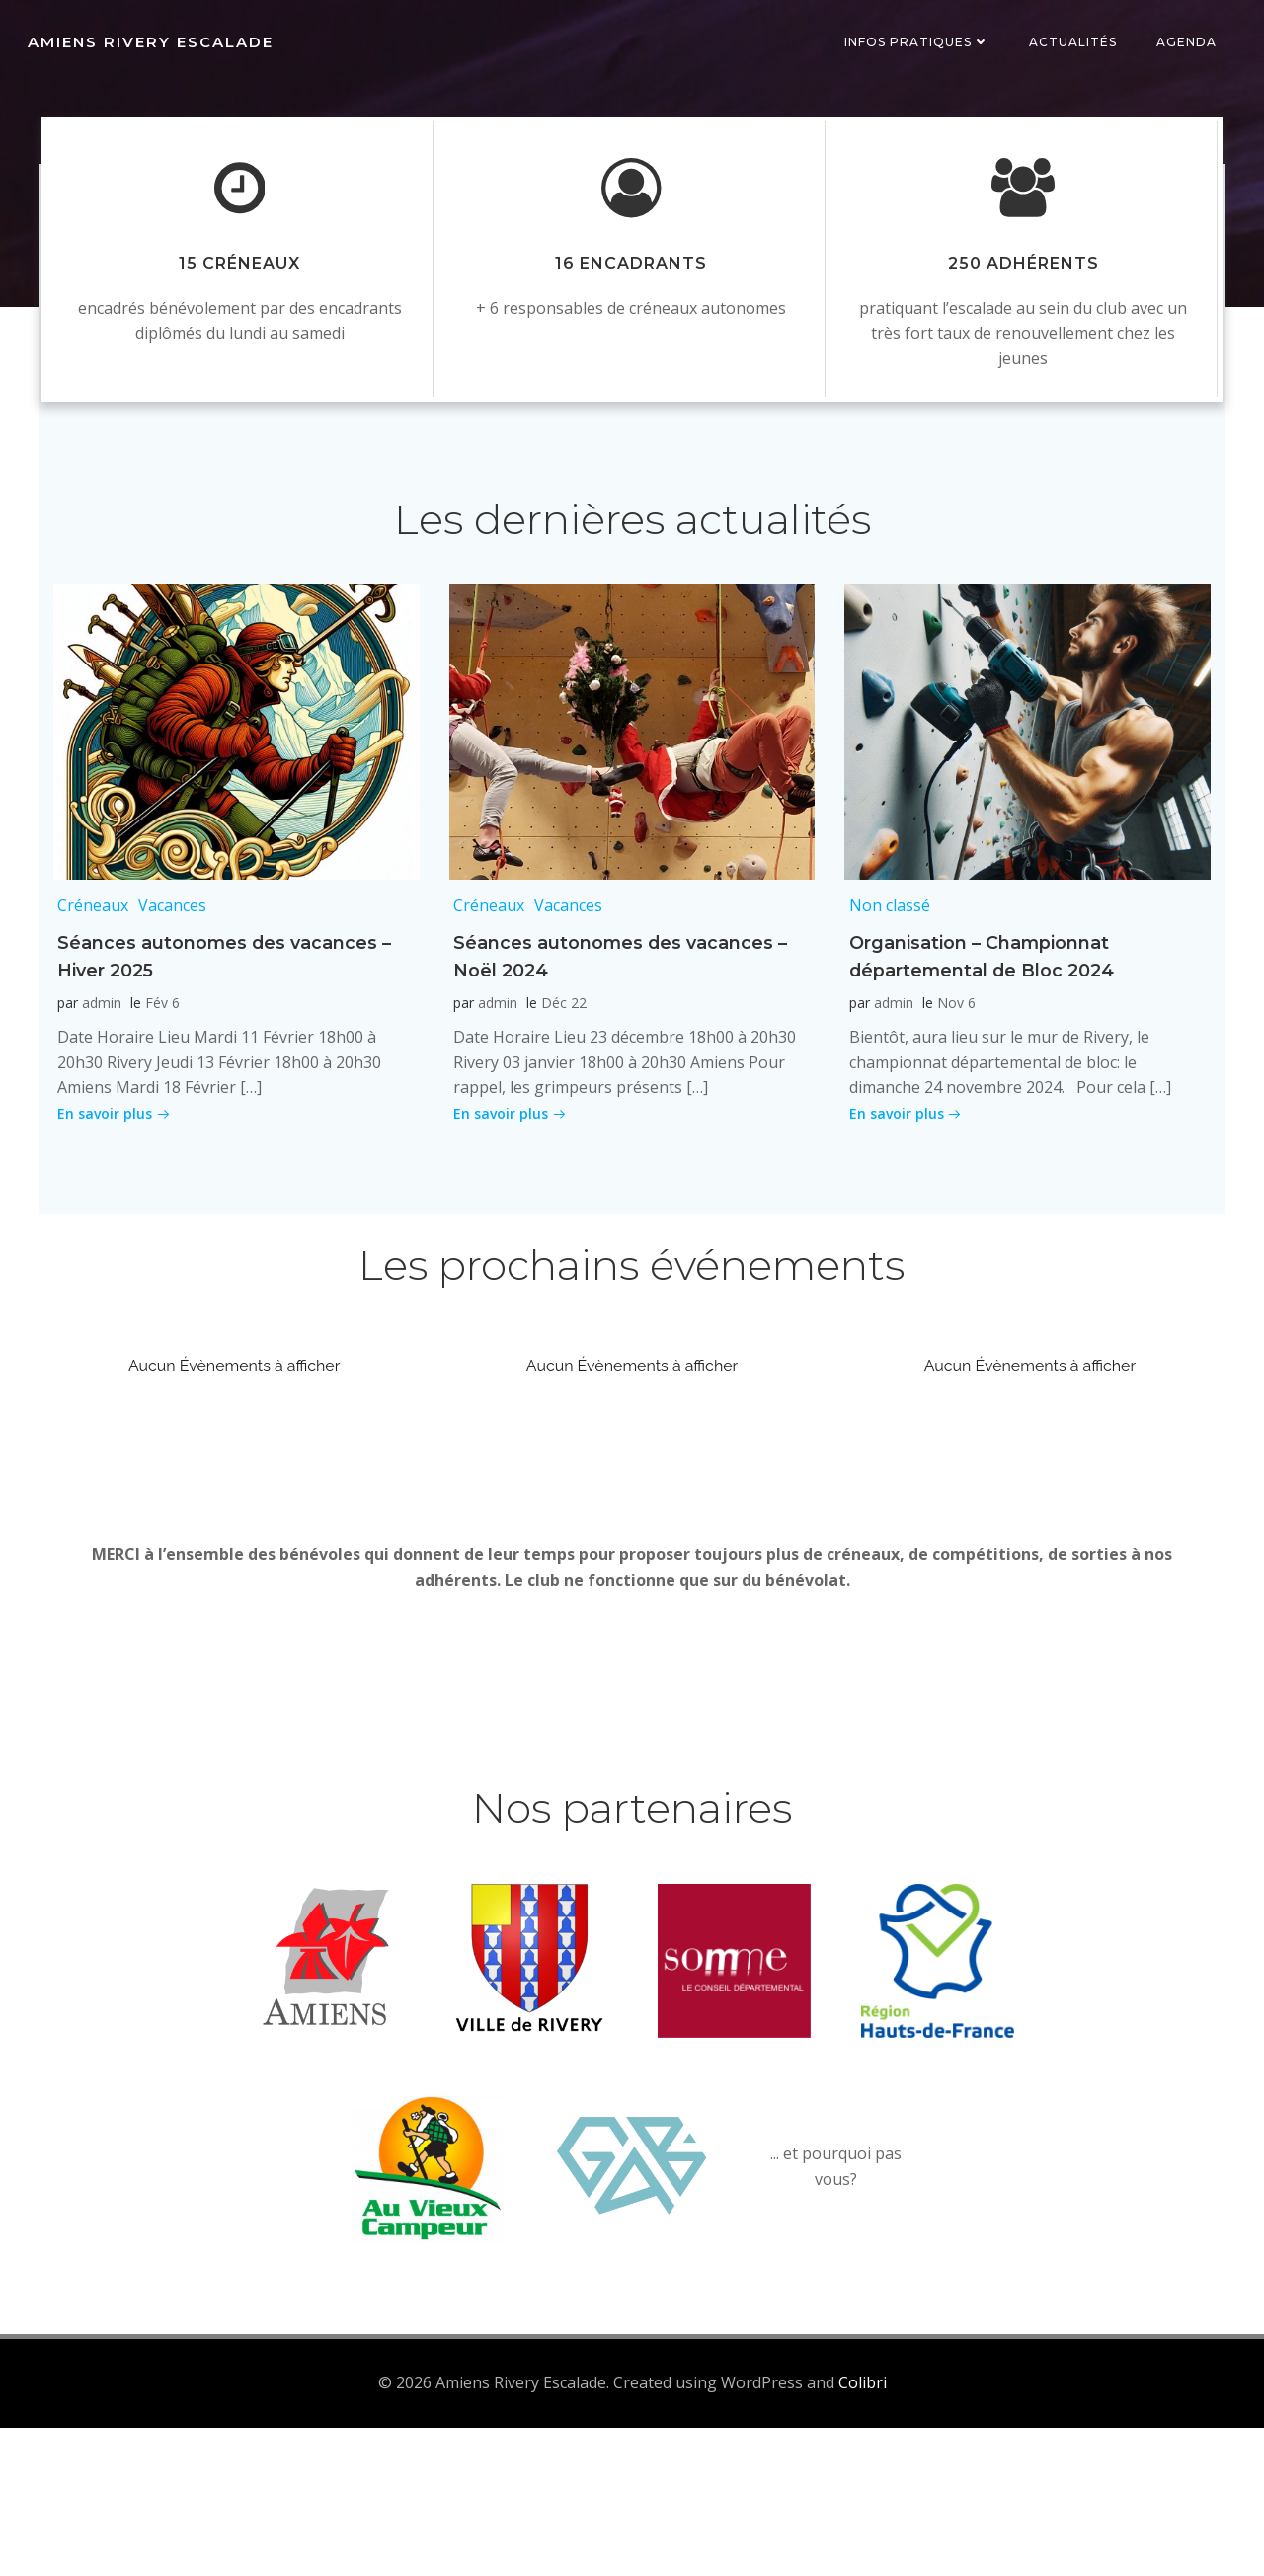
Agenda (1190, 44)
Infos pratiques (920, 44)
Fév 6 (158, 1092)
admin (98, 1092)
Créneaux (88, 996)
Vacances (168, 996)
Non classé (884, 996)
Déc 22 (560, 1092)
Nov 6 (951, 1092)
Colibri (862, 2531)
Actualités (1077, 44)
